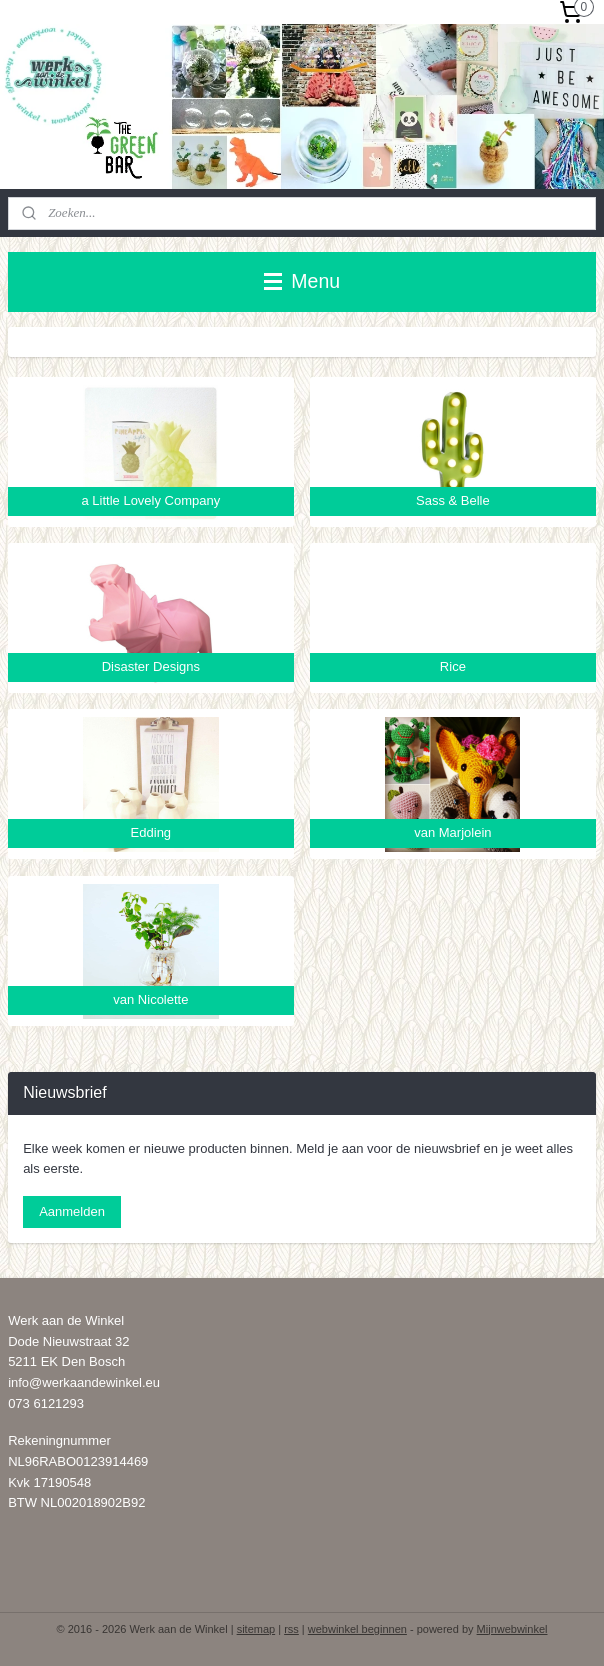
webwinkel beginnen (357, 1629)
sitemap (256, 1629)
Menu (302, 281)
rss (291, 1629)
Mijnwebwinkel (512, 1629)
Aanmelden (72, 1211)
